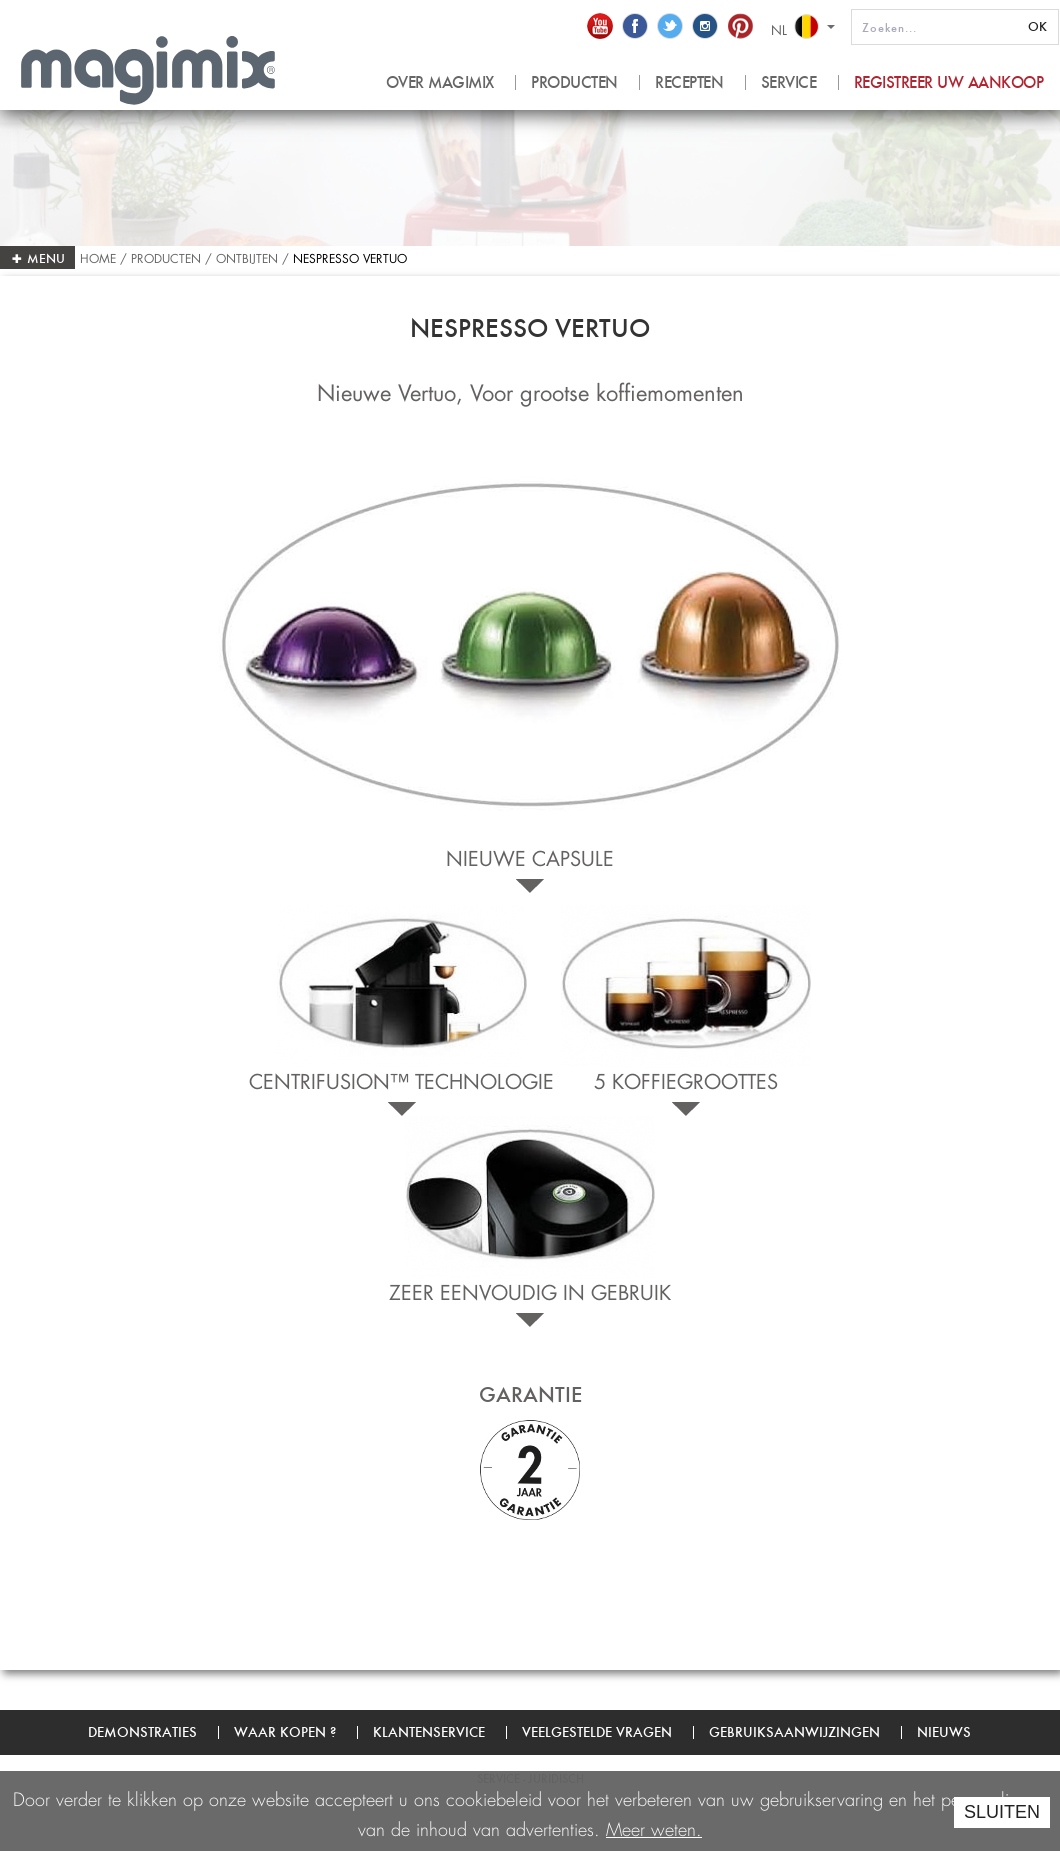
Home (100, 256)
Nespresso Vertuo (350, 256)
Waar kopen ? (285, 1732)
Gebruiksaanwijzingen (794, 1732)
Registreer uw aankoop (949, 82)
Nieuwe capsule (530, 855)
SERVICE (789, 82)
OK (1037, 26)
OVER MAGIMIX (440, 82)
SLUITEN (1002, 1812)
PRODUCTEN (574, 82)
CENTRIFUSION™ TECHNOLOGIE (401, 1078)
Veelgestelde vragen (597, 1732)
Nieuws (944, 1732)
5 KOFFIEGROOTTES (686, 1078)
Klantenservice (429, 1732)
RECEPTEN (689, 82)
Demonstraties (142, 1732)
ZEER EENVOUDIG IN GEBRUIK (530, 1289)
